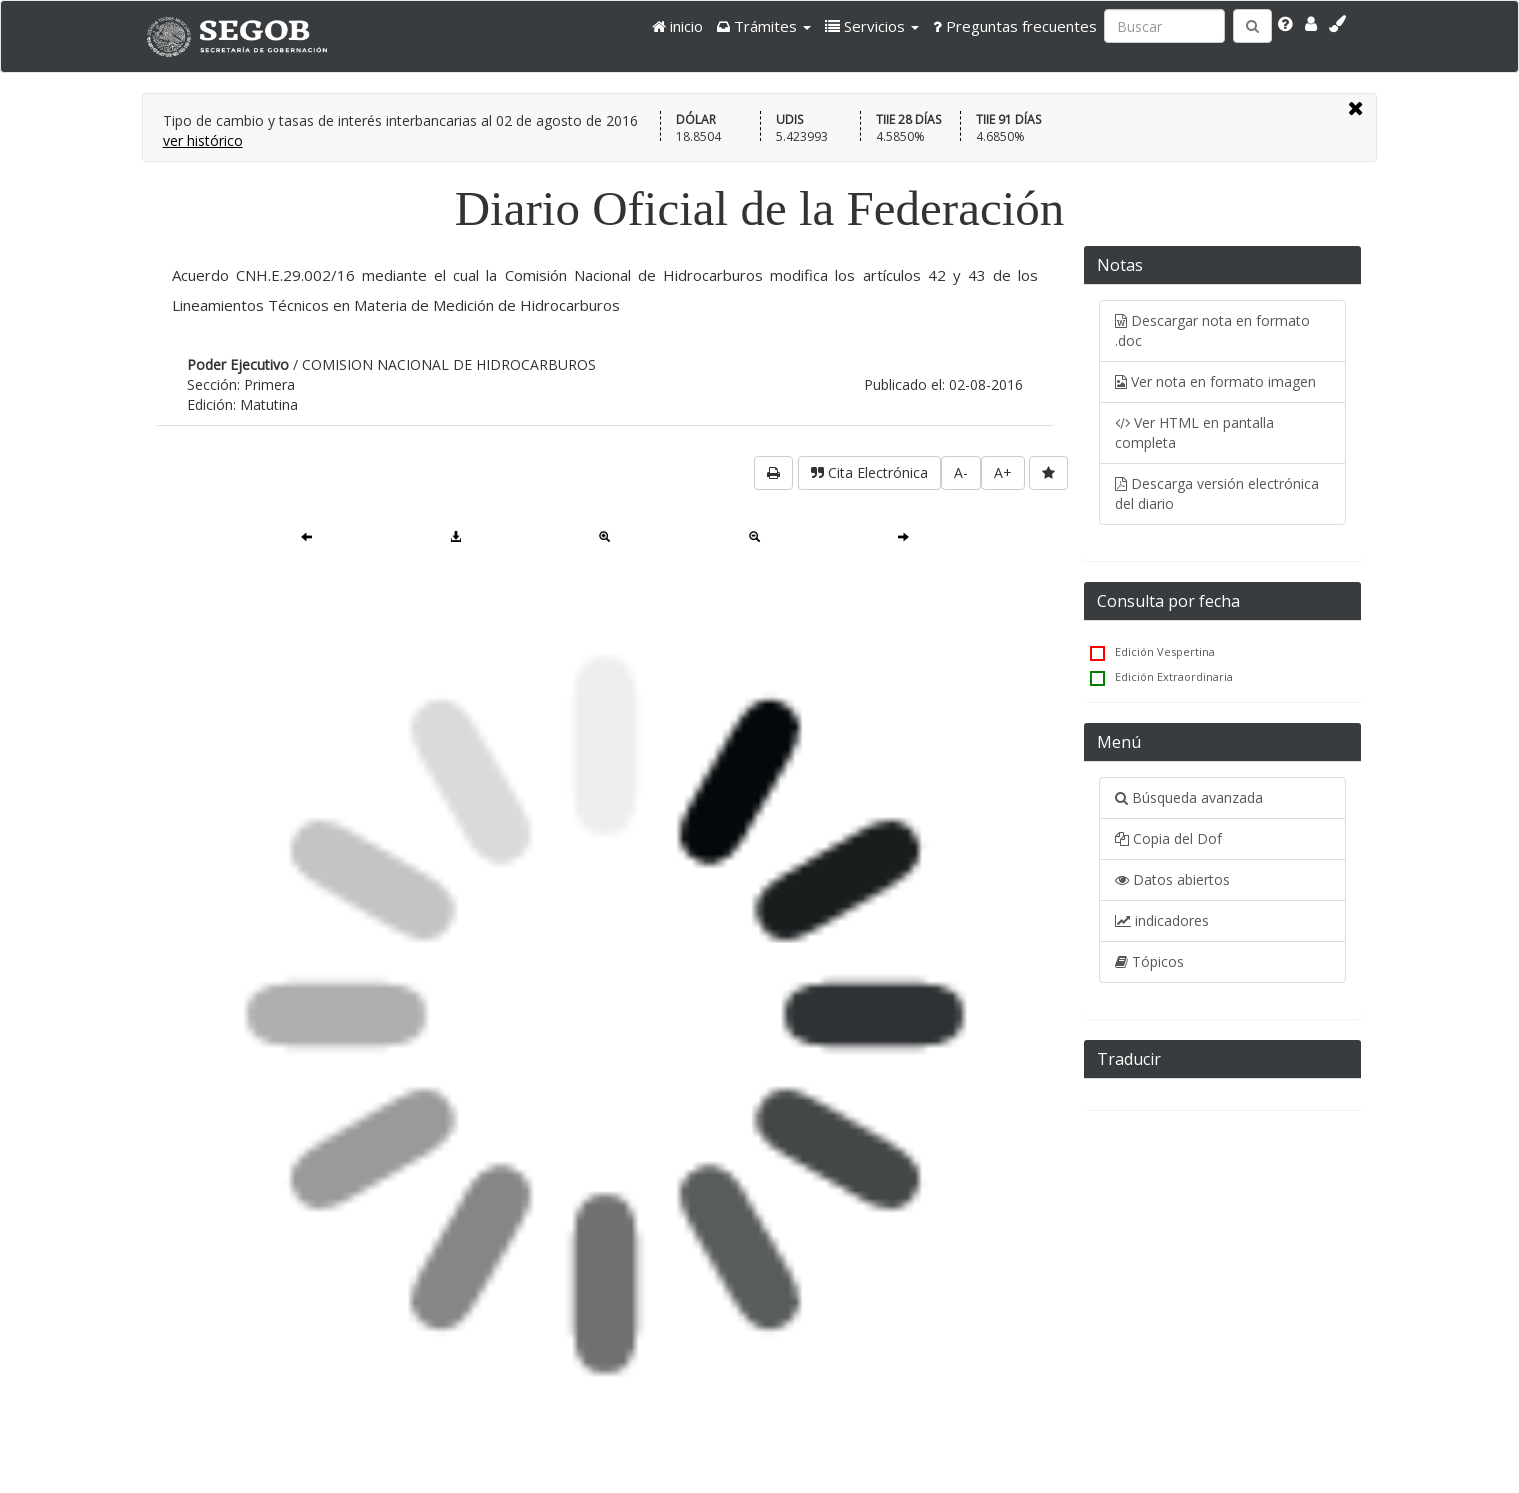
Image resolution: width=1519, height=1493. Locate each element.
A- (961, 472)
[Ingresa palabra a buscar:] (1164, 26)
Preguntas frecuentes (1015, 26)
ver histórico (203, 140)
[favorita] (1048, 473)
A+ (1003, 472)
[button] (764, 26)
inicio (677, 26)
